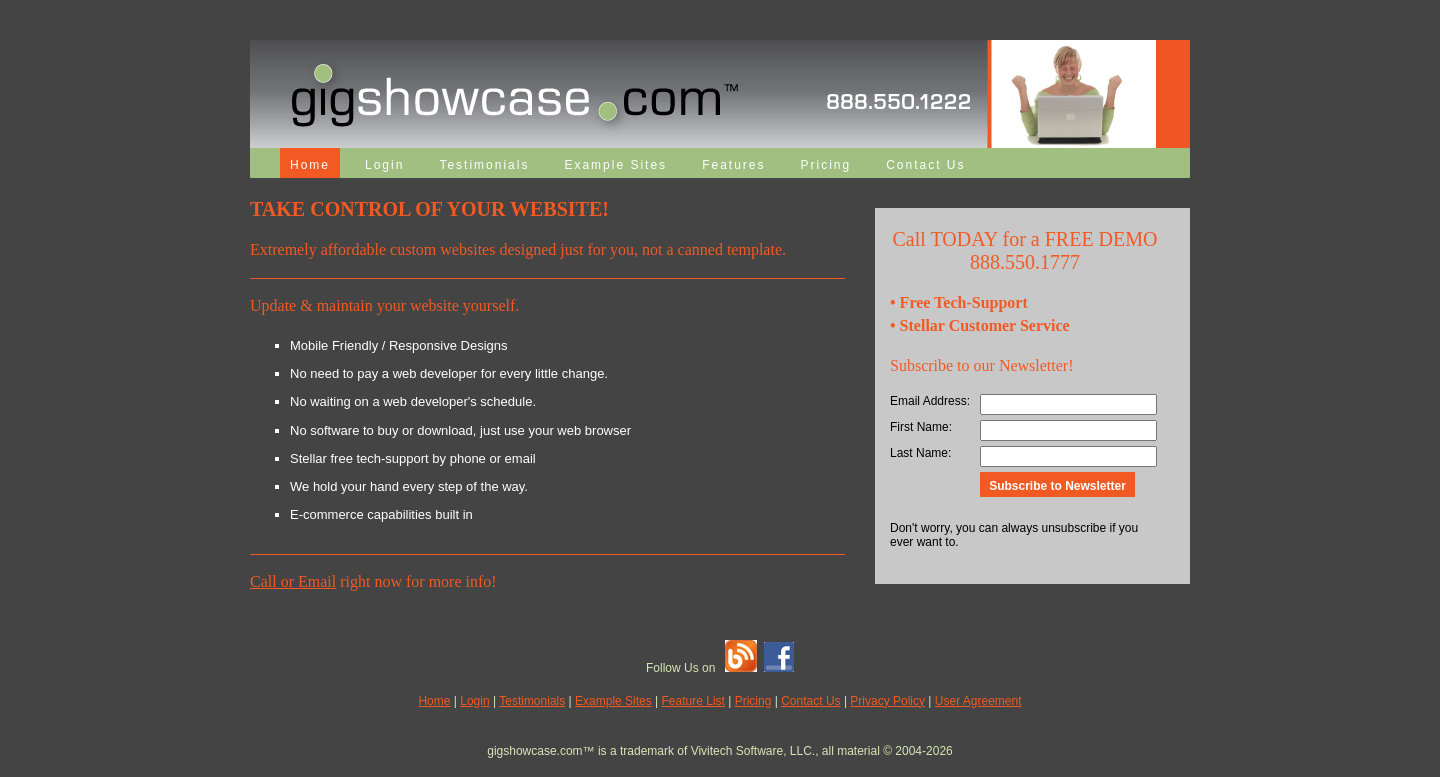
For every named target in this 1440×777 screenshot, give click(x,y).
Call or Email (293, 581)
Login (384, 165)
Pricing (825, 165)
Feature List (693, 701)
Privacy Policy (887, 701)
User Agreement (978, 701)
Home (310, 165)
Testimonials (484, 165)
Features (733, 165)
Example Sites (615, 165)
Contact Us (925, 165)
